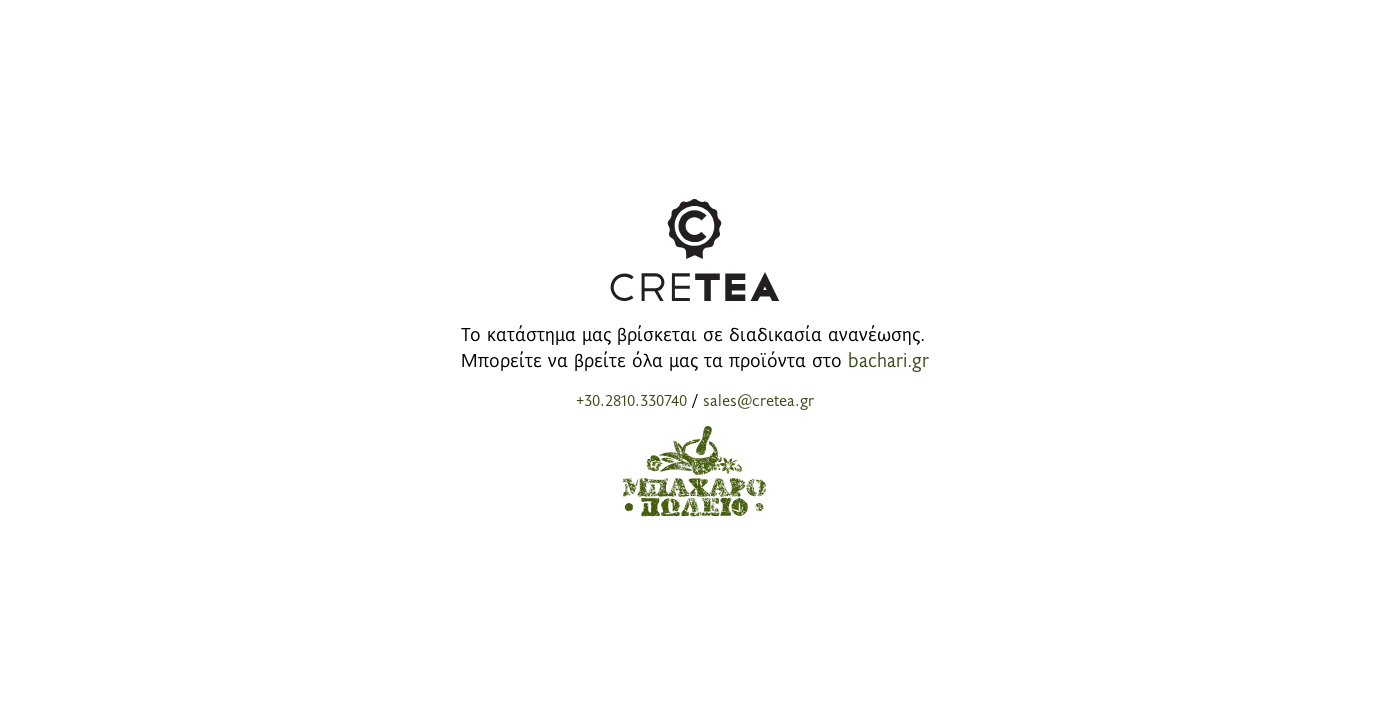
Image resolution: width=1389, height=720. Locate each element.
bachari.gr (888, 359)
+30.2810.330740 (631, 399)
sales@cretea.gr (758, 399)
